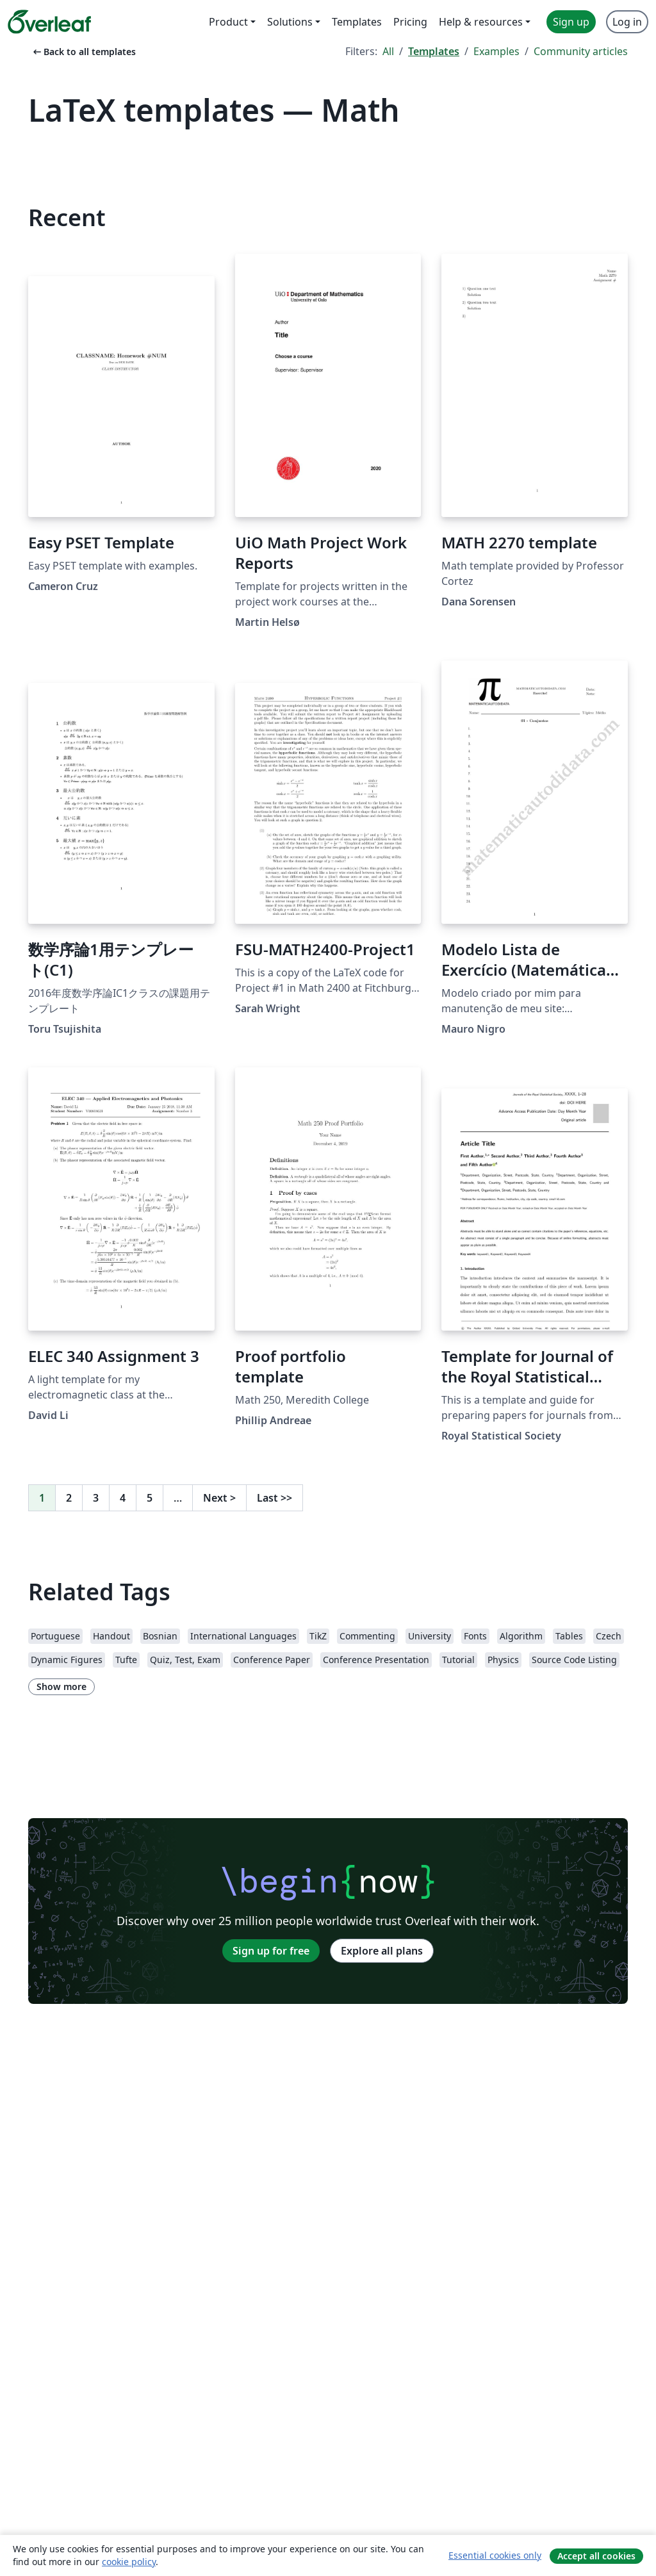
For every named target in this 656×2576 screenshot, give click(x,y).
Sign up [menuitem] (571, 22)
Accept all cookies (596, 2556)
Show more (61, 1686)
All (388, 51)
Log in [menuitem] (627, 22)
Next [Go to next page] (219, 1498)
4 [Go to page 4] (123, 1498)
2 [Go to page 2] (69, 1498)
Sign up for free (271, 1951)
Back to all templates (83, 51)
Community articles (581, 51)
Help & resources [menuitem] (481, 22)
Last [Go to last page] (274, 1498)
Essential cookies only (494, 2555)
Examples (496, 51)
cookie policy (129, 2561)
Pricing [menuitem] (410, 22)
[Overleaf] (49, 22)
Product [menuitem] (228, 22)
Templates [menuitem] (357, 22)
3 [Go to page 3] (96, 1498)
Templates (433, 51)
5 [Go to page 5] (149, 1498)
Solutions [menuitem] (290, 22)
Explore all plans (382, 1951)
